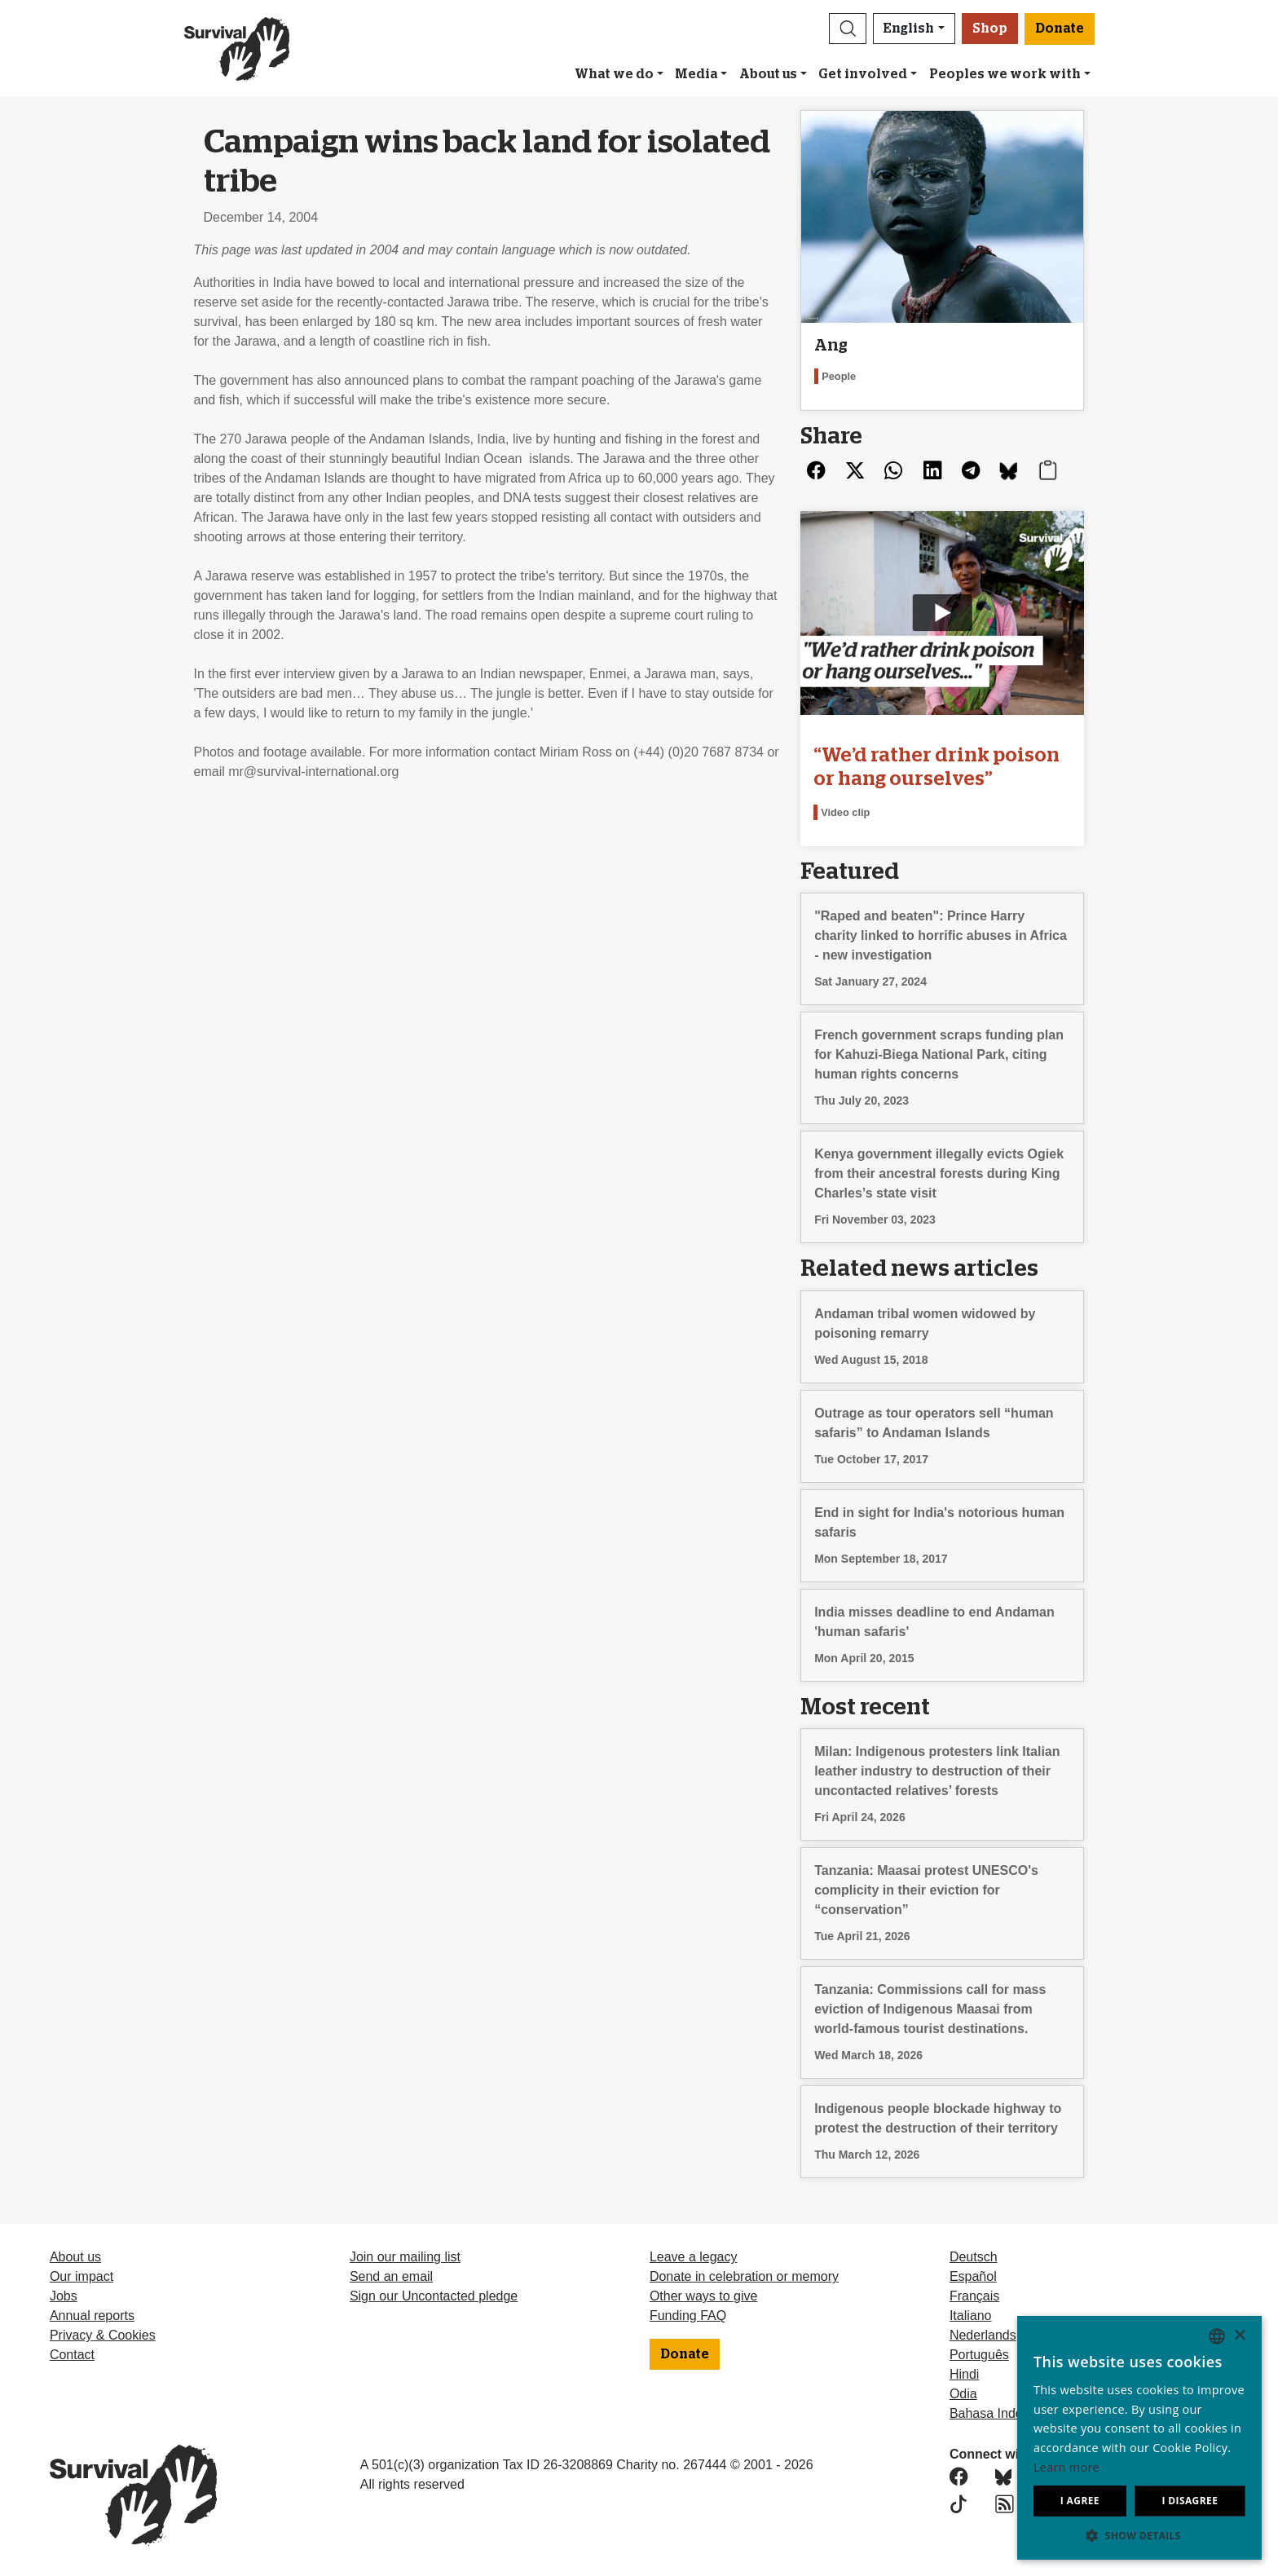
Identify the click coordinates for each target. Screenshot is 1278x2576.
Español (973, 2276)
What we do (614, 74)
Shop (989, 28)
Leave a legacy (694, 2257)
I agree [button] (1080, 2501)
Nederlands (983, 2335)
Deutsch (974, 2257)
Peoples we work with (1005, 74)
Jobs (63, 2296)
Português (979, 2355)
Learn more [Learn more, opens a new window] (1066, 2467)
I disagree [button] (1189, 2501)
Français (974, 2296)
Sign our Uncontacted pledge (434, 2296)
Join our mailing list (405, 2257)
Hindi (964, 2374)
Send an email (391, 2276)
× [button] (1239, 2336)
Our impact (81, 2276)
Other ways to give (704, 2296)
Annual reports (92, 2315)
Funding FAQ (688, 2315)
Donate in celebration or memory (744, 2276)
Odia (963, 2394)
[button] (847, 28)
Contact (72, 2355)
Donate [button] (1059, 28)
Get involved (862, 74)
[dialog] (1139, 2438)
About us (768, 74)
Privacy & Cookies (103, 2335)
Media (696, 74)
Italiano (971, 2315)
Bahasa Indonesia (1002, 2413)
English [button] (909, 28)
